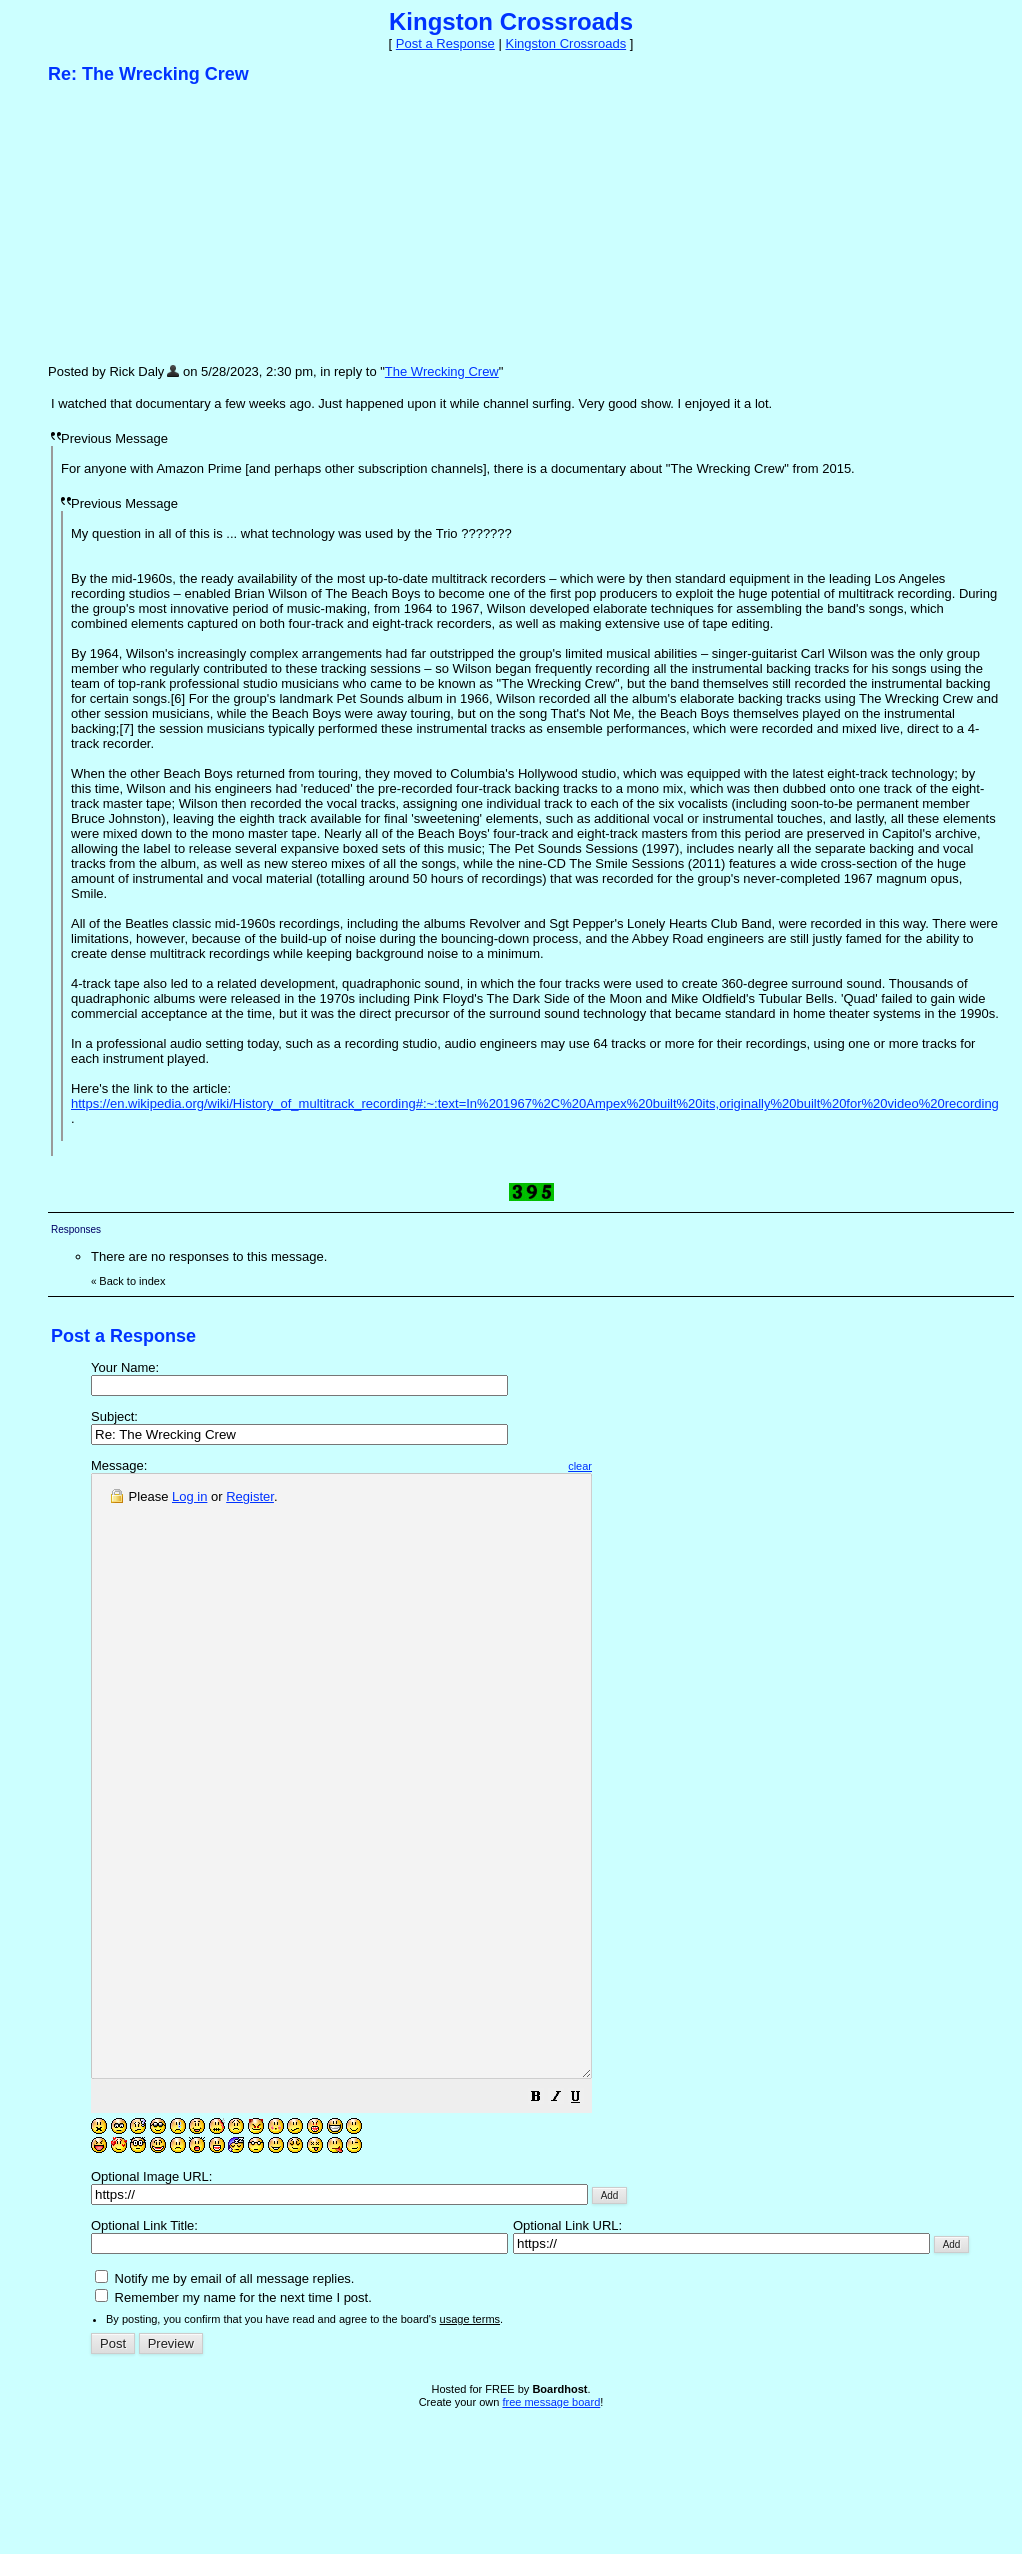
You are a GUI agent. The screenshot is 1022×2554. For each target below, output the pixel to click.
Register (250, 1496)
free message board (551, 2522)
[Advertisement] (198, 223)
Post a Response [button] (445, 43)
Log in (189, 1496)
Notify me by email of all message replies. (224, 2398)
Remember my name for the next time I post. (233, 2417)
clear (640, 1466)
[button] (596, 2219)
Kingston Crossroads (565, 43)
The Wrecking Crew (442, 371)
